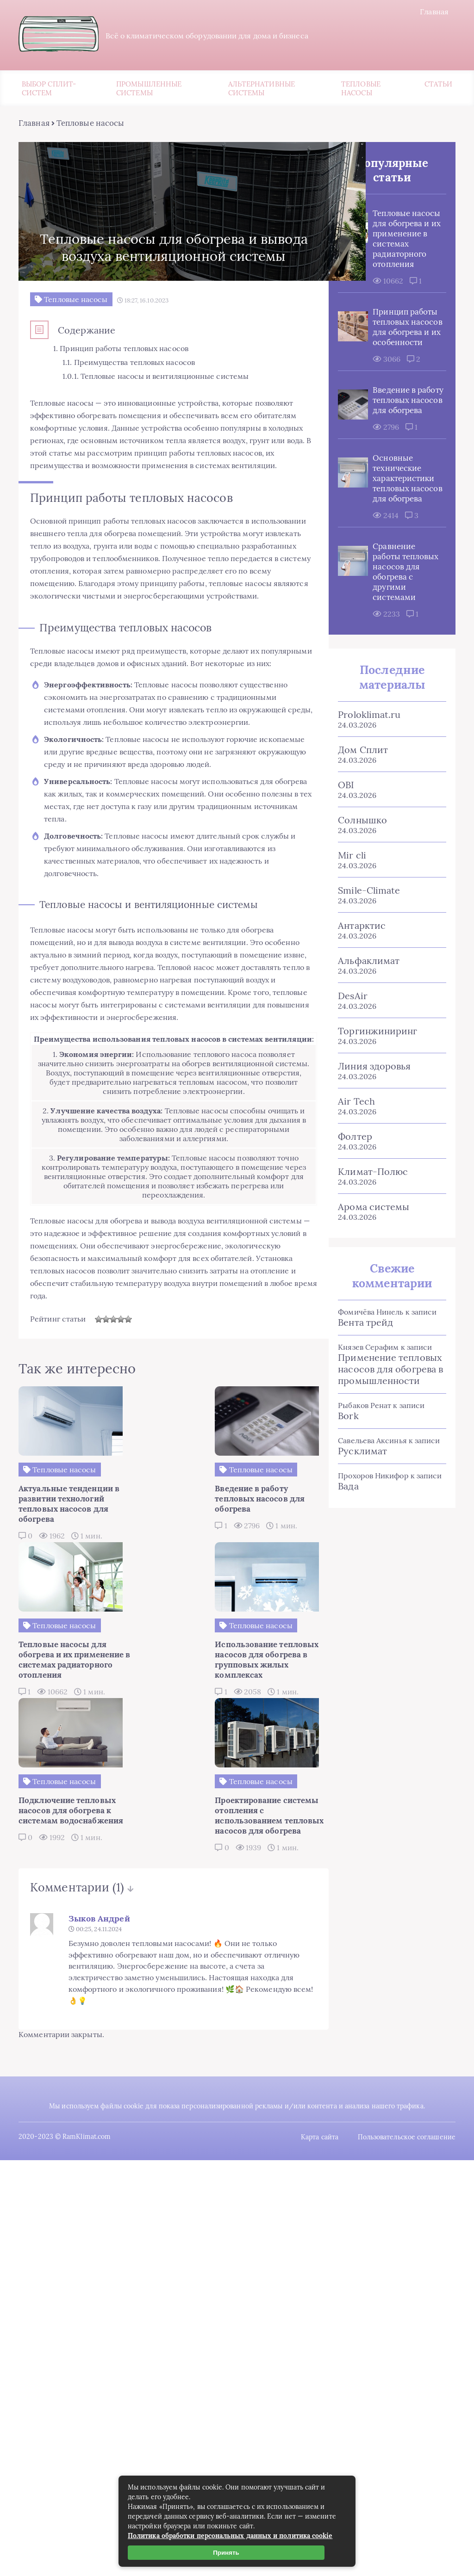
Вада (344, 1549)
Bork (344, 1479)
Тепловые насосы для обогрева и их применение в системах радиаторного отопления (396, 246)
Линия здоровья (370, 1129)
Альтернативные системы (261, 90)
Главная (435, 11)
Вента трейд (361, 1385)
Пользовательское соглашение (408, 2206)
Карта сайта (319, 2206)
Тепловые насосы (360, 90)
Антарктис (358, 989)
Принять (226, 2552)
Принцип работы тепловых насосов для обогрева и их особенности (395, 349)
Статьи (438, 85)
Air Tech (352, 1164)
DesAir (348, 1059)
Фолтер (351, 1199)
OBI (342, 848)
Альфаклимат (365, 1024)
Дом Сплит (359, 813)
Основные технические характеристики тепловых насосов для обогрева (399, 526)
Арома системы (369, 1270)
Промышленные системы (148, 90)
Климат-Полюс (369, 1235)
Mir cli (348, 918)
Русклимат (358, 1514)
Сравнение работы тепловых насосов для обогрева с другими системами (392, 630)
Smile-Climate (365, 953)
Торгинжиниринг (373, 1094)
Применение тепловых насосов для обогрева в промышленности (386, 1432)
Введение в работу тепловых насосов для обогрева (401, 438)
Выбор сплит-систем (49, 90)
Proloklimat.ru (365, 778)
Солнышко (358, 883)
